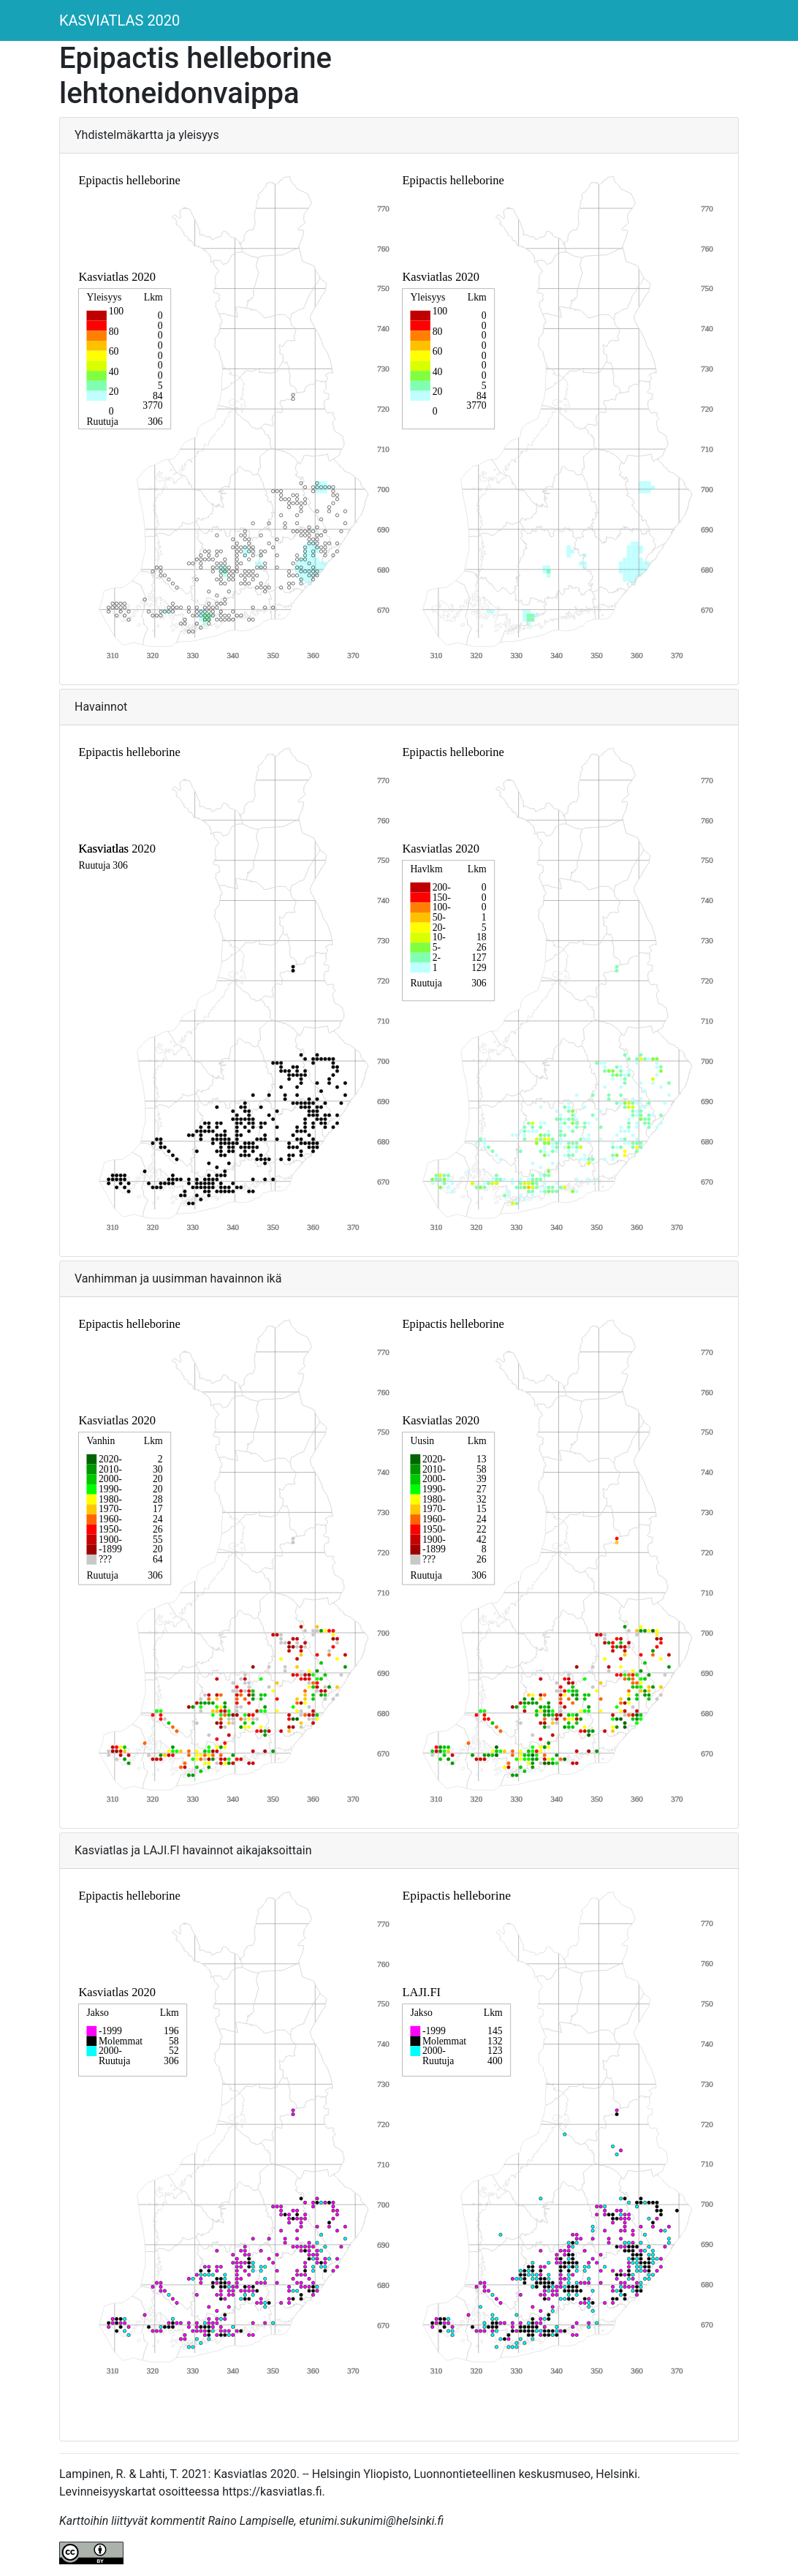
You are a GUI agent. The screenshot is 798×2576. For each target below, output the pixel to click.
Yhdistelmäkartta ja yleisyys (147, 135)
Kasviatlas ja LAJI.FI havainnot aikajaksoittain (193, 1850)
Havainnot (101, 707)
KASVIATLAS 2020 (119, 20)
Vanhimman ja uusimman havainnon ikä (178, 1278)
